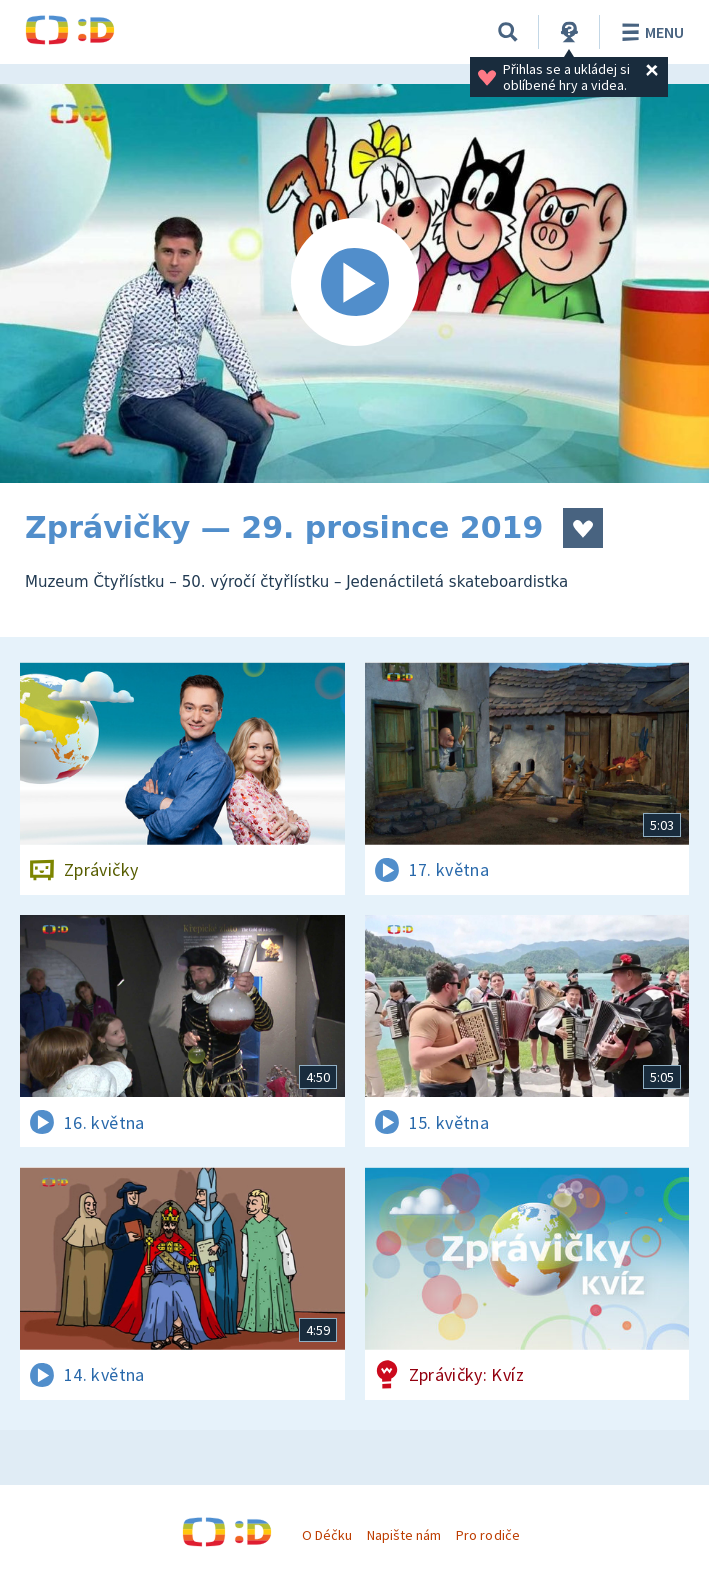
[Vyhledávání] (508, 32)
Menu (649, 32)
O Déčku (327, 1535)
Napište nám (404, 1535)
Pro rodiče (487, 1535)
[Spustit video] (354, 283)
